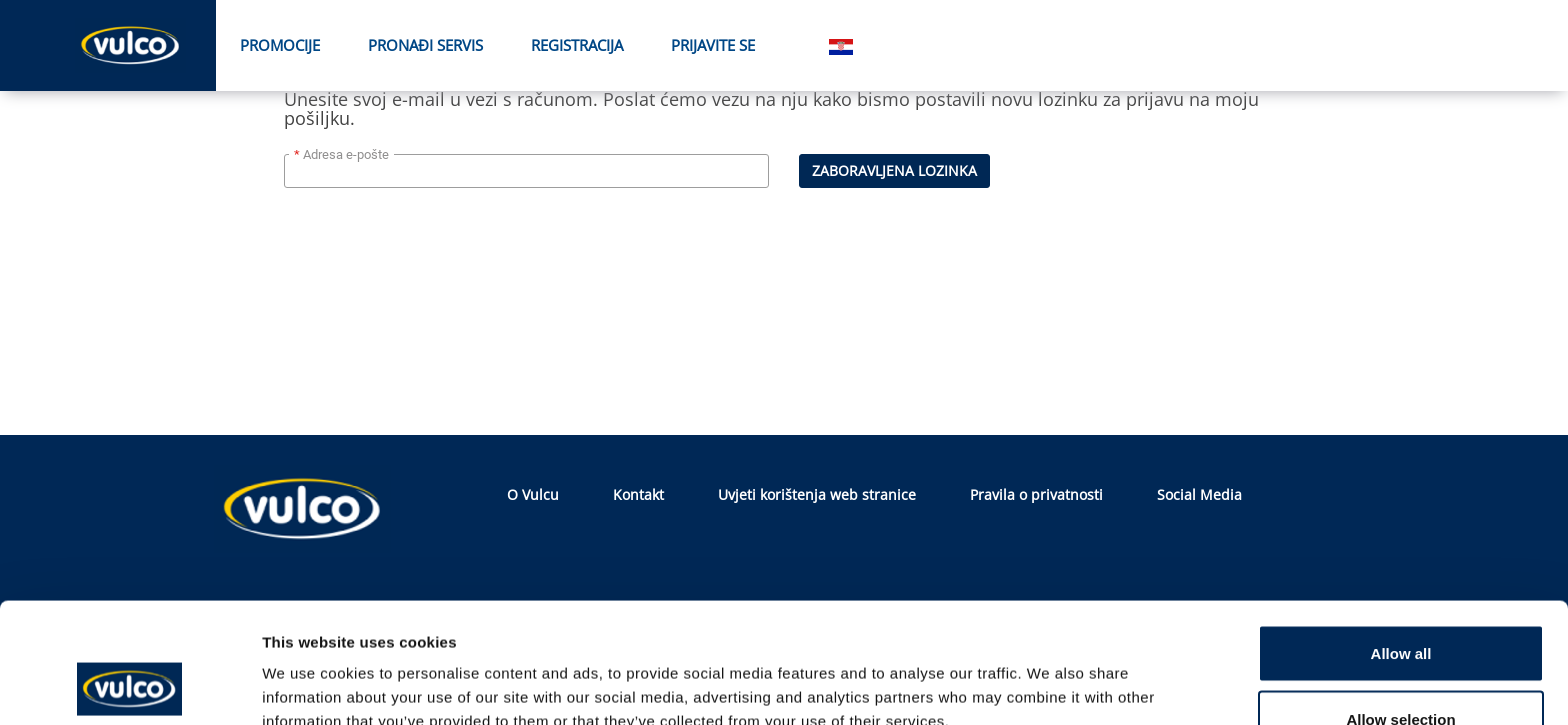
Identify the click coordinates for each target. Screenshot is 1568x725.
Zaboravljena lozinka (894, 170)
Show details (1049, 673)
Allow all (1401, 540)
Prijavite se (713, 45)
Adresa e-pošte (346, 154)
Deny (1401, 671)
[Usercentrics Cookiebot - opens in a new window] (129, 686)
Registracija (577, 45)
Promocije (280, 45)
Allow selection (1400, 606)
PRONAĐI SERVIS (425, 45)
